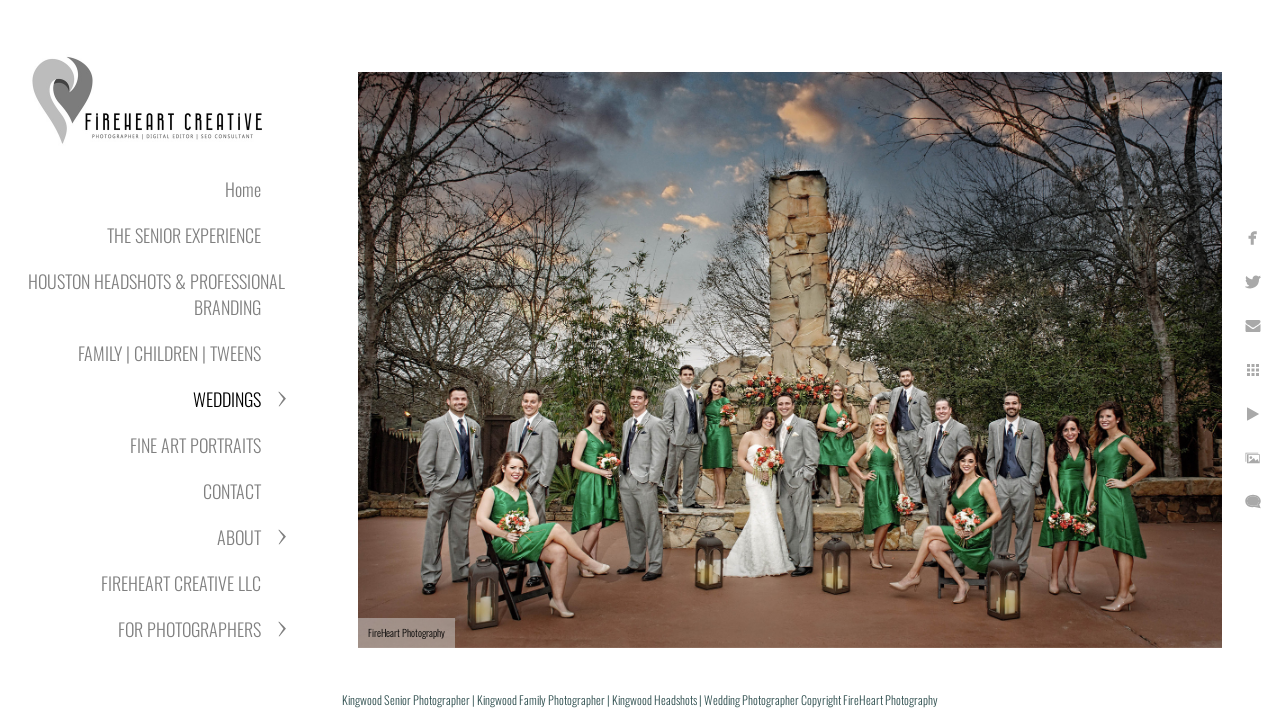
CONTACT (232, 491)
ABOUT (239, 537)
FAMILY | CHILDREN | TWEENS (169, 353)
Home (243, 189)
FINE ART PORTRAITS (195, 445)
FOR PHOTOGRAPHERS (189, 629)
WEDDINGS (227, 399)
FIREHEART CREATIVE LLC (181, 583)
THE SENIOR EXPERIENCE (184, 235)
